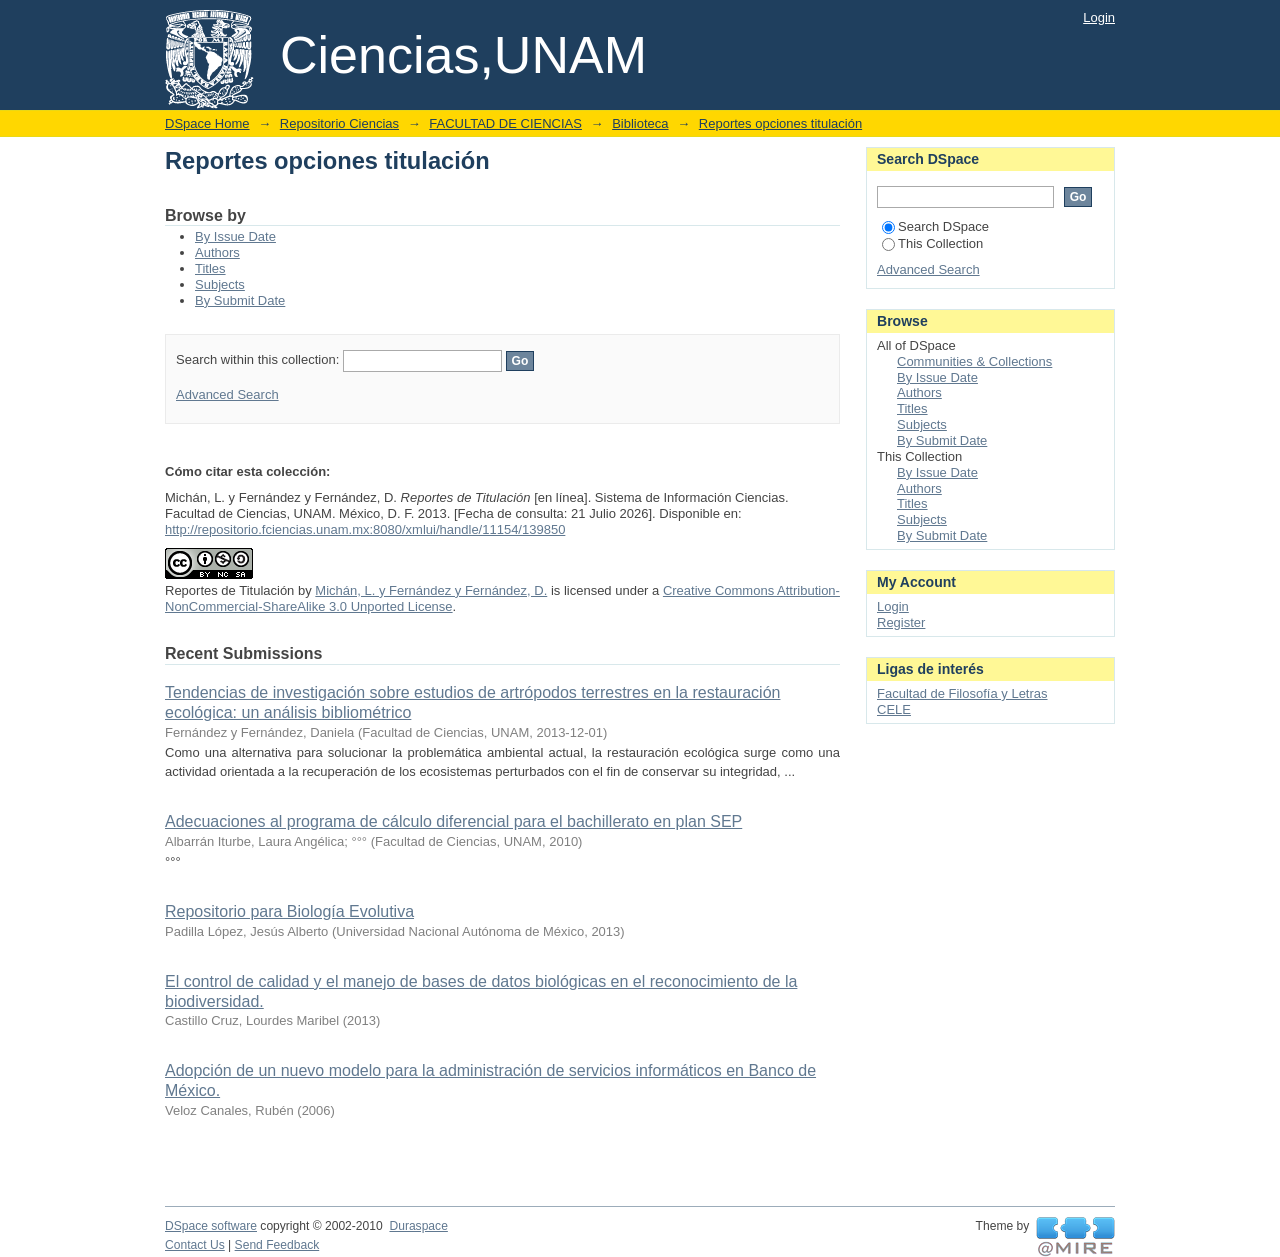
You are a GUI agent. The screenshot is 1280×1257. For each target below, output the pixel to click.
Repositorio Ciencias (339, 123)
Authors (217, 252)
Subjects (220, 284)
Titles (210, 268)
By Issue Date (235, 236)
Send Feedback (277, 1245)
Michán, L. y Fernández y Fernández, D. (431, 590)
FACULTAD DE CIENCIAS (505, 123)
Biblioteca (640, 123)
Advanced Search (227, 394)
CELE (894, 709)
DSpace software (211, 1226)
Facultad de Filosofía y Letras (962, 693)
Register (901, 622)
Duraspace (418, 1226)
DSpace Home (207, 123)
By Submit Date (240, 300)
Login (1099, 17)
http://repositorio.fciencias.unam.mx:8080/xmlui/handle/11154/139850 (365, 529)
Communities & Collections (974, 361)
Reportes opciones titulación (780, 123)
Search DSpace (935, 226)
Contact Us (195, 1245)
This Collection (932, 243)
